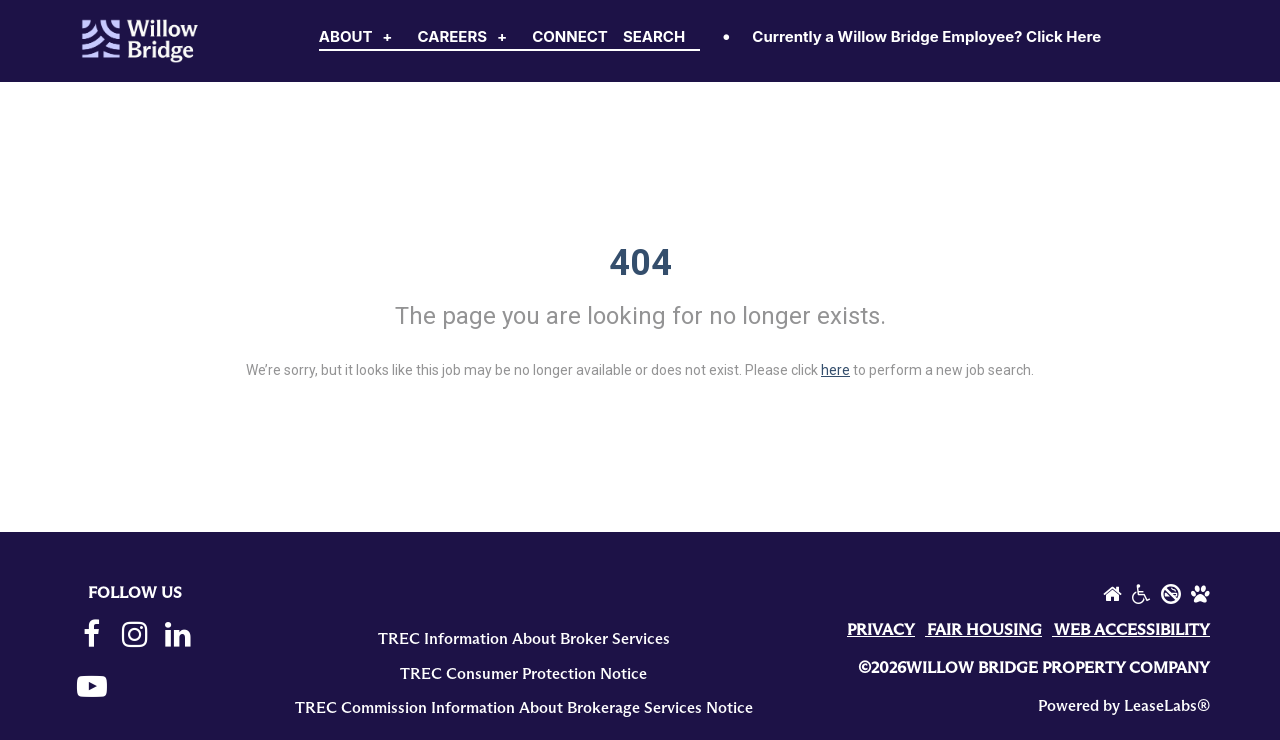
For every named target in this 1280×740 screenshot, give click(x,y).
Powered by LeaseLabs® (1124, 706)
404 (640, 263)
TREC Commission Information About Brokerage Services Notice (524, 708)
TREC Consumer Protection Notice (523, 674)
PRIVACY (881, 630)
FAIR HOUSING (984, 630)
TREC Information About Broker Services (524, 639)
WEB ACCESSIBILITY (1132, 630)
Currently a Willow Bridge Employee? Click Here (926, 36)
